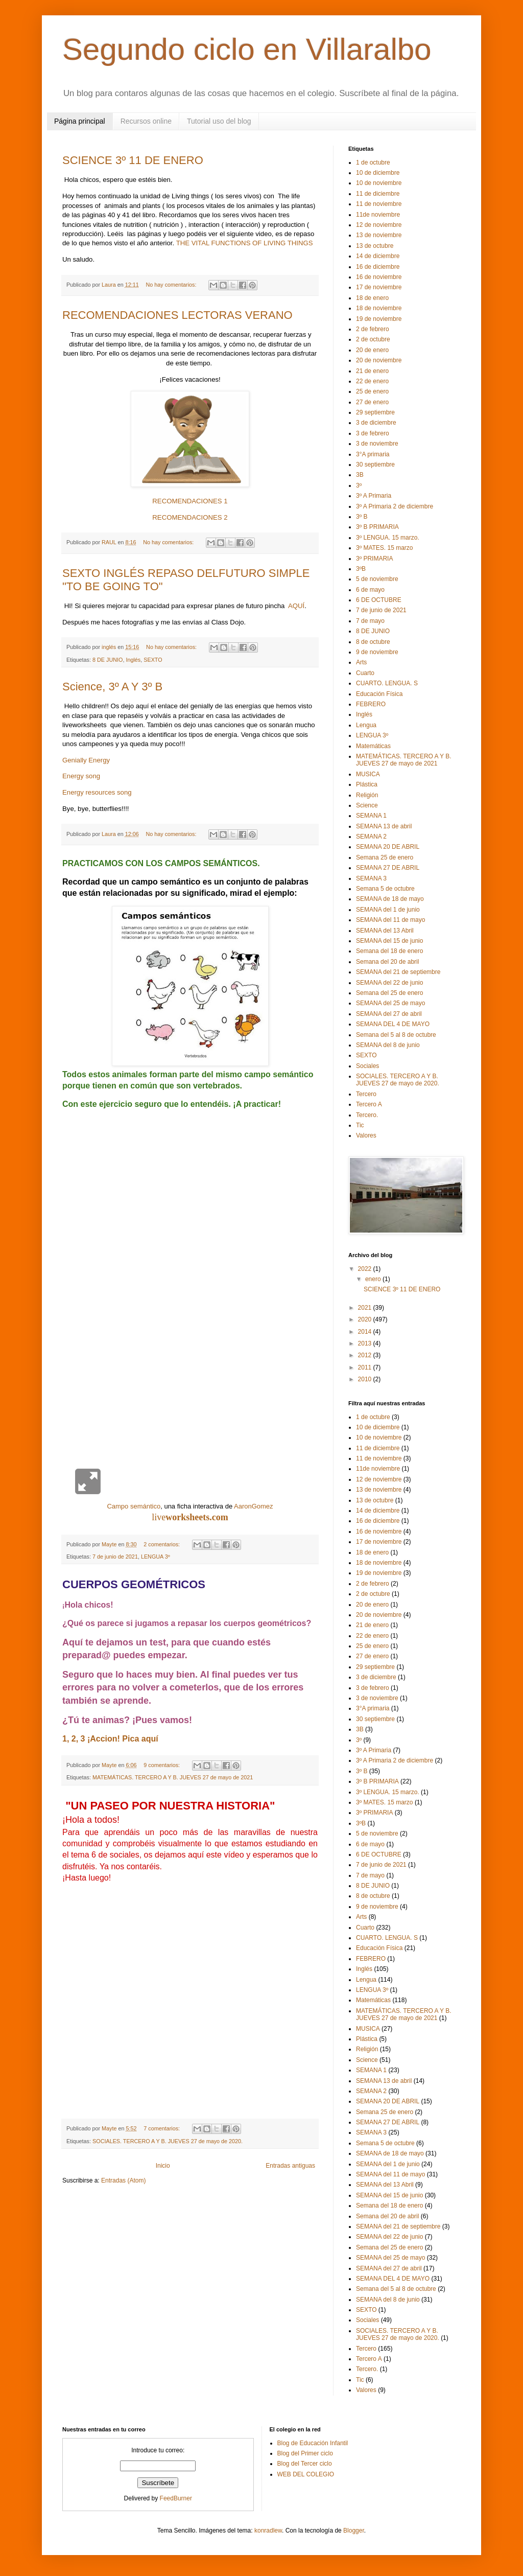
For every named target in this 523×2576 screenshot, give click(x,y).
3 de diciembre (376, 422)
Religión (367, 795)
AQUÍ (295, 606)
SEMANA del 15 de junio (389, 940)
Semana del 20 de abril (387, 961)
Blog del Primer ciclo (305, 2453)
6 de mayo (370, 589)
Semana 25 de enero (384, 857)
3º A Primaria (373, 495)
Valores (366, 1135)
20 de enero (372, 350)
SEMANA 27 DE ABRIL (387, 867)
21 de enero (372, 371)
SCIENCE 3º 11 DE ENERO (132, 160)
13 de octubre (374, 245)
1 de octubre (373, 162)
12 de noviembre (378, 224)
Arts (361, 662)
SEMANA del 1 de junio (388, 909)
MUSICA (368, 774)
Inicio (163, 2165)
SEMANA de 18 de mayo (390, 898)
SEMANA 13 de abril (384, 826)
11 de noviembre (378, 203)
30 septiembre (375, 464)
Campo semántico (133, 1506)
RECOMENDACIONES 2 (189, 517)
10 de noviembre (378, 183)
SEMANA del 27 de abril (389, 1013)
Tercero (366, 1094)
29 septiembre (375, 412)
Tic (360, 1125)
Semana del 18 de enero (389, 951)
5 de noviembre (377, 579)
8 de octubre (373, 641)
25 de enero (372, 391)
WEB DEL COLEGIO (306, 2474)
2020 (365, 1319)
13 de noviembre (378, 235)
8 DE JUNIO (107, 660)
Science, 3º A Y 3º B (112, 686)
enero (374, 1279)
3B (360, 474)
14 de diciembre (377, 256)
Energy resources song (97, 792)
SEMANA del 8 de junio (388, 1045)
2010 (365, 1379)
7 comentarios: (162, 2128)
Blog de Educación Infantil (312, 2443)
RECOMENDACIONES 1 (189, 501)
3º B (361, 516)
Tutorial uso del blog (219, 121)
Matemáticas (373, 746)
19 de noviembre (378, 318)
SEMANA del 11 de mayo (390, 919)
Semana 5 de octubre (385, 888)
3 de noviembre (377, 443)
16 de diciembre (377, 266)
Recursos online (146, 121)
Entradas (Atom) (123, 2180)
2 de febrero (372, 329)
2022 (365, 1268)
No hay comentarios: (172, 285)
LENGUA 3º (155, 1556)
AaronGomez (253, 1506)
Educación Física (379, 694)
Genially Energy (86, 760)
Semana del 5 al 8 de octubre (396, 1034)
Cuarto (365, 673)
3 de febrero (372, 433)
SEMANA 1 (371, 815)
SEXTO (153, 660)
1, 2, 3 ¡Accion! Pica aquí (110, 1738)
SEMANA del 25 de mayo (390, 1003)
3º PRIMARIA (374, 558)
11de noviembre (378, 214)
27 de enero (372, 402)
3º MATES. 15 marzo (384, 547)
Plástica (366, 784)
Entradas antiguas (290, 2165)
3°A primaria (373, 454)
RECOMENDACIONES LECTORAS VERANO (177, 315)
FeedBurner (176, 2498)
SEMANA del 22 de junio (389, 982)
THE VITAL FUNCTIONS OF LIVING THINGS (244, 243)
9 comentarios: (162, 1765)
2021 (365, 1307)
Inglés (133, 660)
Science (367, 805)
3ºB (361, 568)
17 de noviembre (378, 287)
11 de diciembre (377, 193)
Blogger (353, 2530)
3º (359, 485)
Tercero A (369, 1104)
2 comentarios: (162, 1544)
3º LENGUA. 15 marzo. (387, 537)
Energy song (81, 776)
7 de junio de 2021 (115, 1556)
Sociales (367, 1066)
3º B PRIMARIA (377, 526)
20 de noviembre (378, 360)
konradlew (268, 2530)
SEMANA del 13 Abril (385, 930)
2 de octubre (373, 339)
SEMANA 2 (371, 836)
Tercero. (367, 1115)
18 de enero (372, 297)
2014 (365, 1331)
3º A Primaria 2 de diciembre (394, 506)
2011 (365, 1367)
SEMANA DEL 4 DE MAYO (393, 1024)
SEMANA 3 (371, 878)
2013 (365, 1343)
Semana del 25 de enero (389, 992)
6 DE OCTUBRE (378, 600)
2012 (365, 1355)
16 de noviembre (378, 277)
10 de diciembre (377, 172)
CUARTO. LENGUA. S (387, 683)
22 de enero (372, 381)
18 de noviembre (378, 308)
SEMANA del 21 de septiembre (398, 972)
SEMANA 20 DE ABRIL (387, 846)
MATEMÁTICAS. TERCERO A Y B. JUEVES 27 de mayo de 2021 (172, 1777)
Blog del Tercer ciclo (304, 2463)
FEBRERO (371, 704)
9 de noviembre (377, 652)
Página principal (79, 121)
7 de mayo (370, 620)
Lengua (366, 725)
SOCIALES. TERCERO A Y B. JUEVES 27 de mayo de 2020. (167, 2141)
